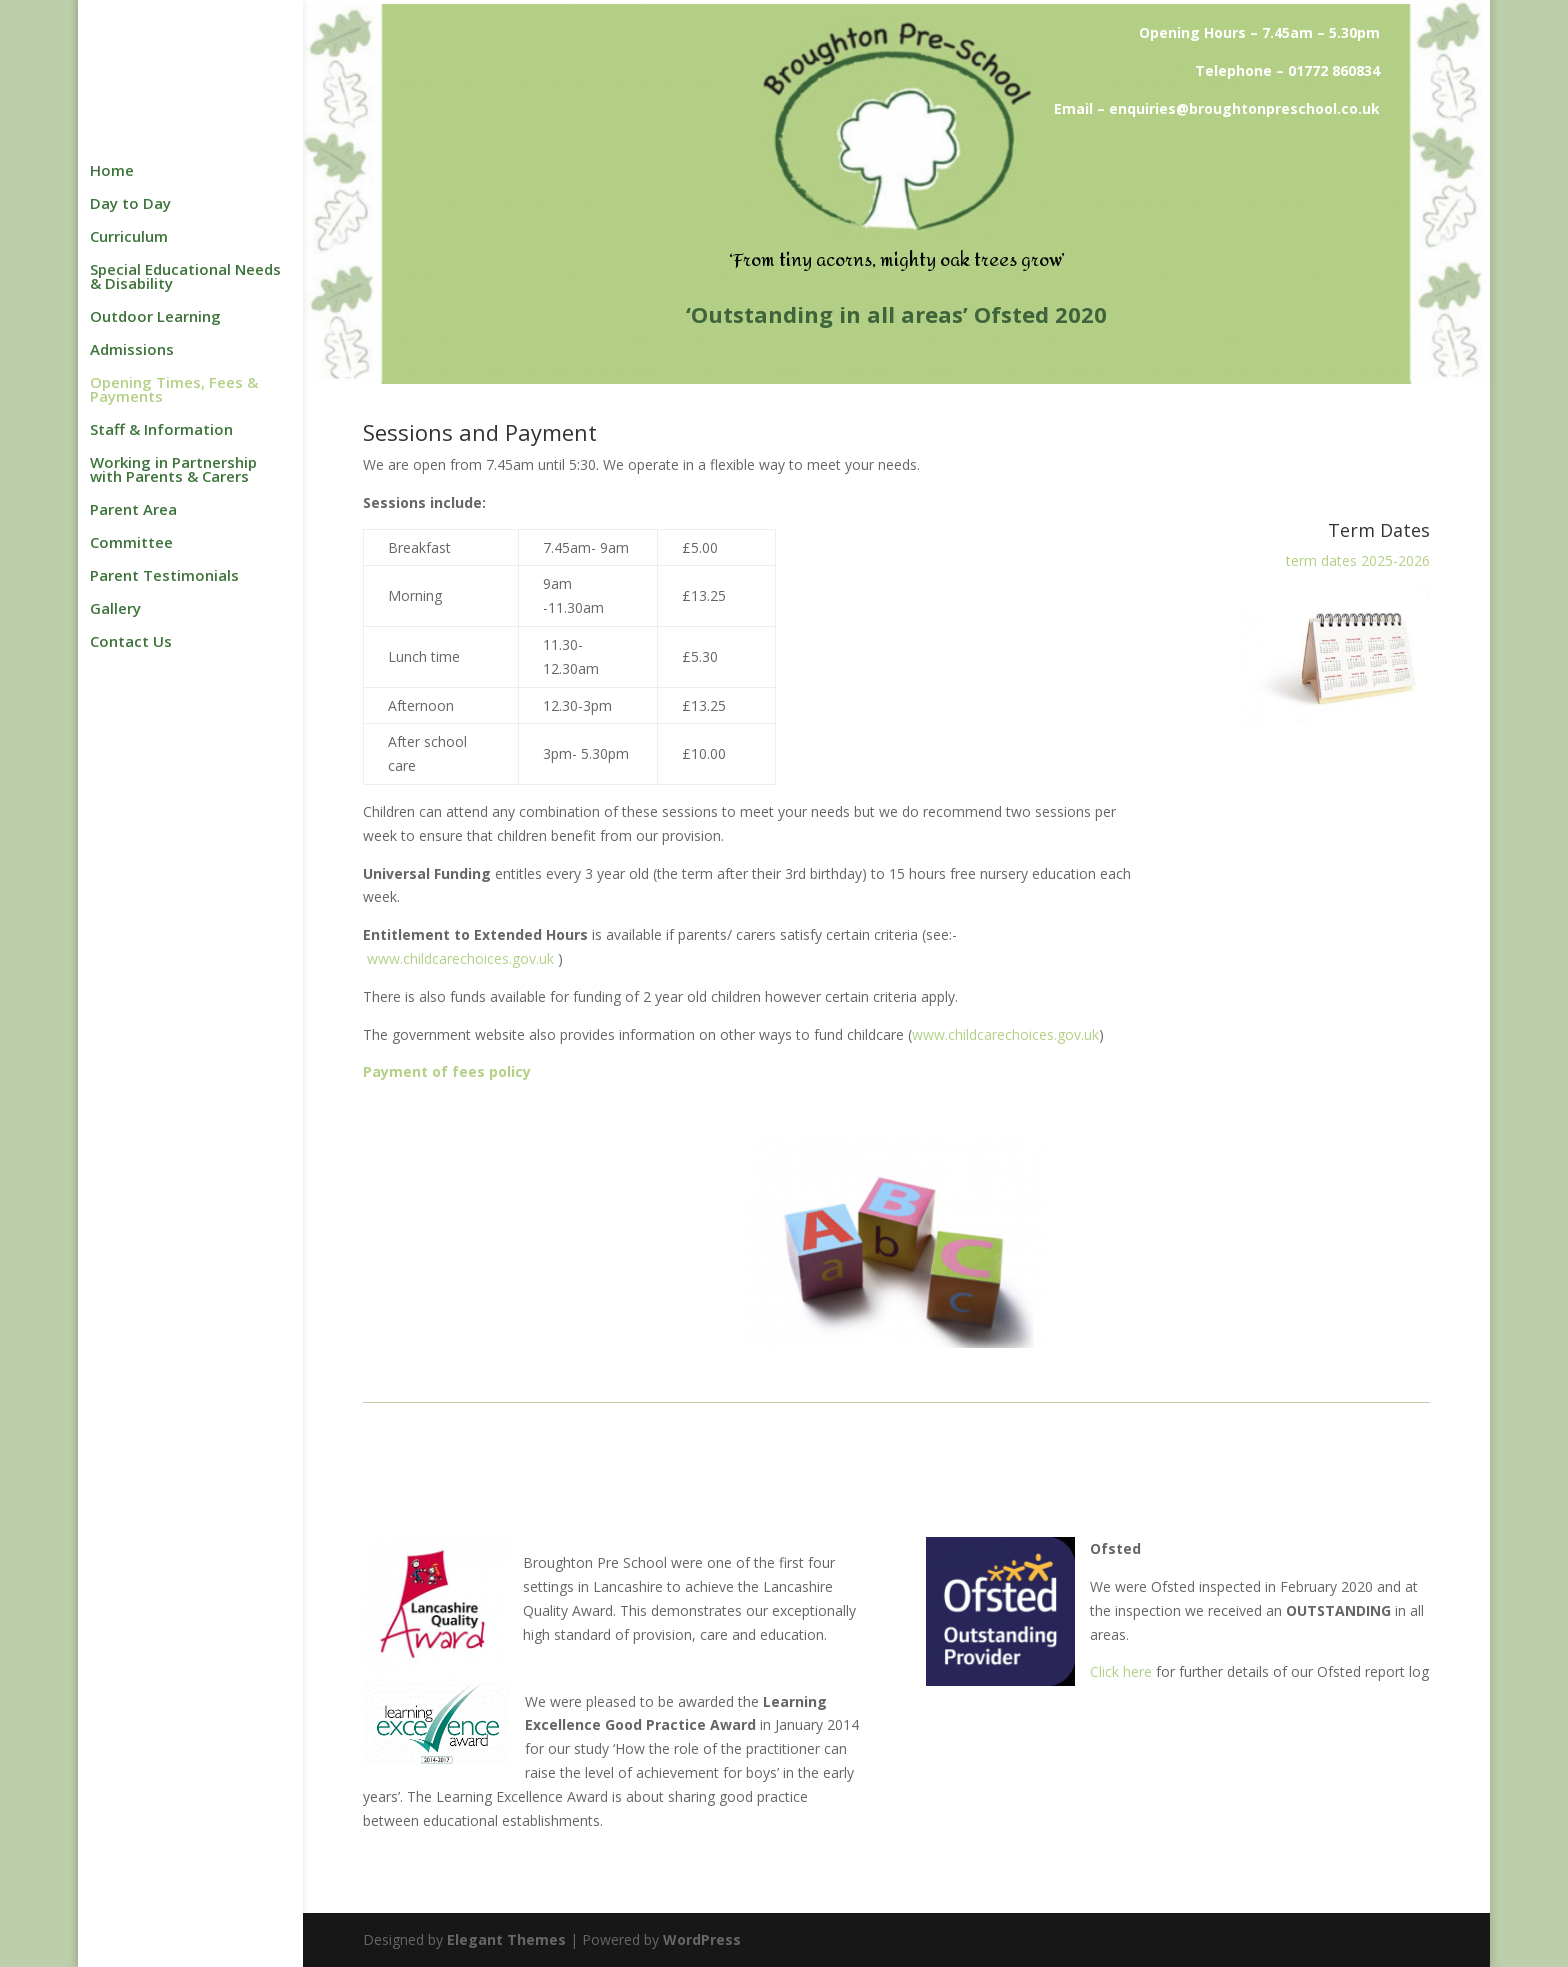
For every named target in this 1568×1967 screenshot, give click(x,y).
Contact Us (131, 642)
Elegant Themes (506, 1939)
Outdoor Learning (155, 317)
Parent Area (133, 510)
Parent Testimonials (164, 576)
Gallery (115, 609)
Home (112, 171)
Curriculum (129, 237)
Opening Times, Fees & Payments (174, 390)
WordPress (702, 1939)
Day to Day (130, 204)
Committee (131, 543)
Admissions (132, 350)
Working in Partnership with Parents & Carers (173, 470)
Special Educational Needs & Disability (185, 277)
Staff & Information (161, 430)
